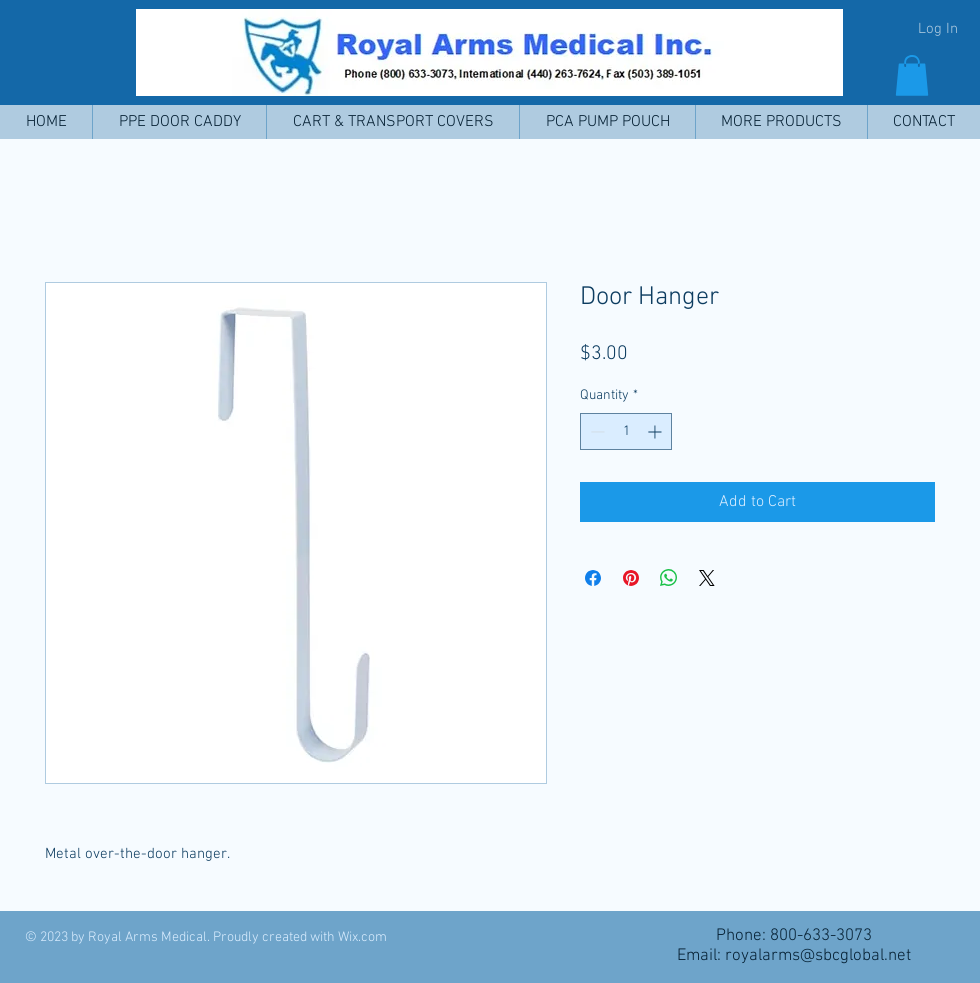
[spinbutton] (626, 431)
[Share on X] (707, 578)
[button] (912, 75)
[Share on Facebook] (593, 578)
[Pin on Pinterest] (631, 578)
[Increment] (656, 431)
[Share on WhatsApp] (669, 578)
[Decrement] (595, 431)
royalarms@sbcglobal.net (818, 956)
